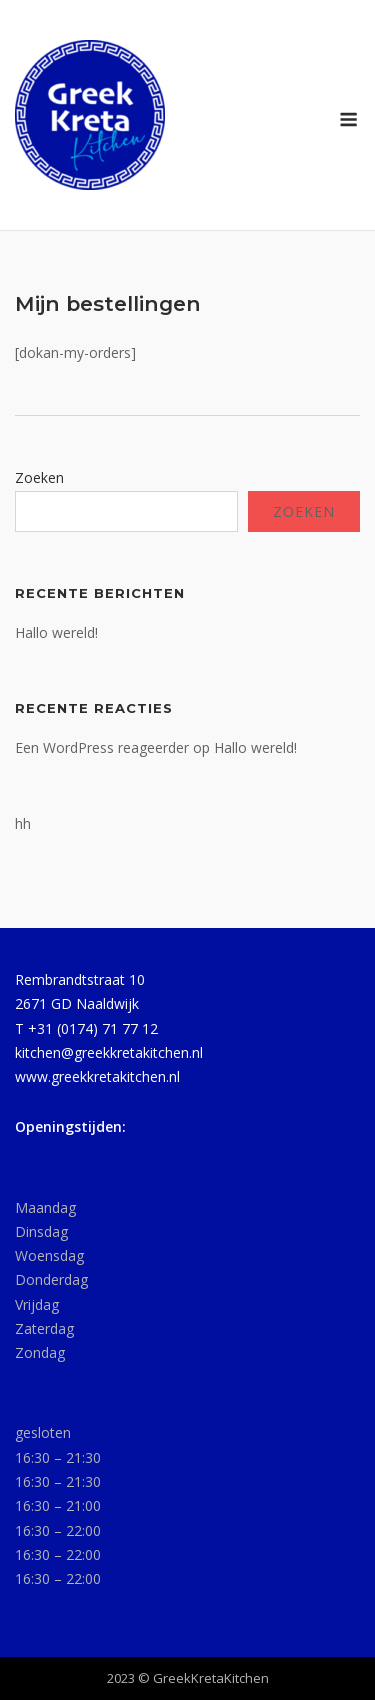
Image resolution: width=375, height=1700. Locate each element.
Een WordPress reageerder (102, 747)
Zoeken (39, 477)
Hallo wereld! (56, 632)
